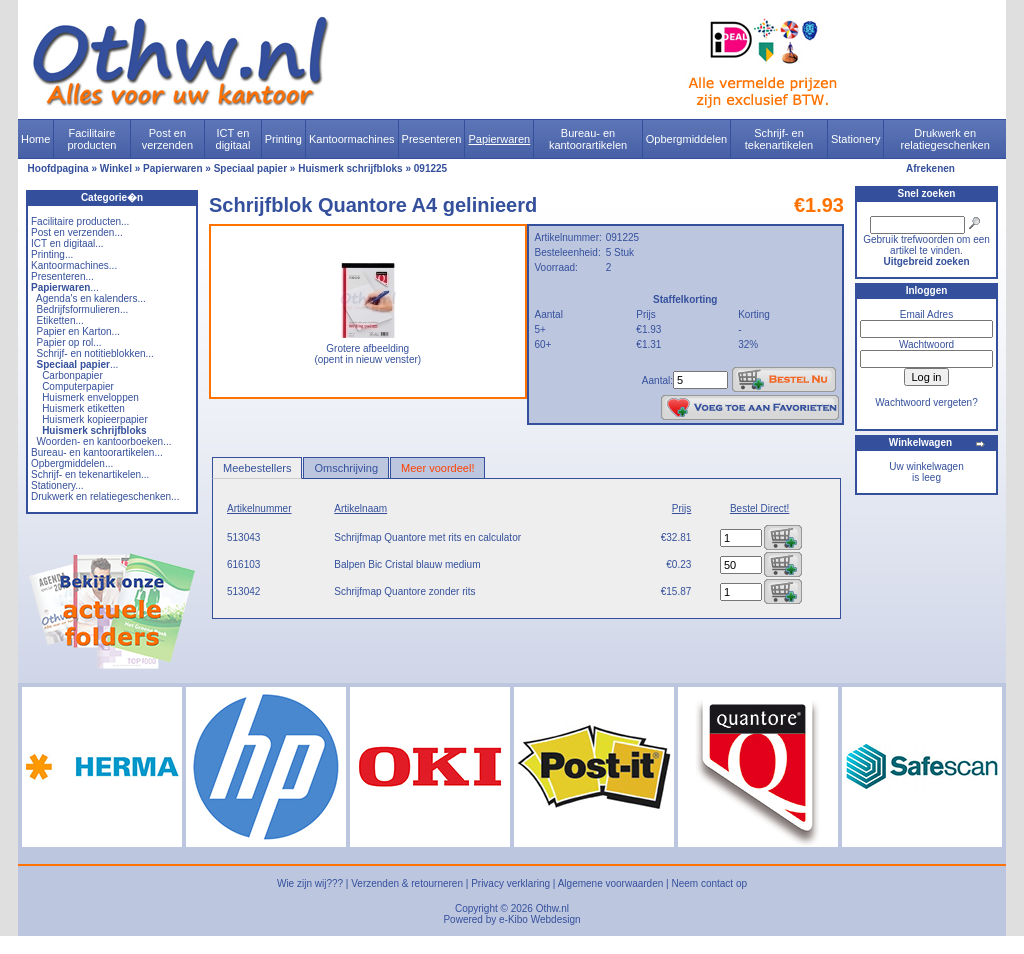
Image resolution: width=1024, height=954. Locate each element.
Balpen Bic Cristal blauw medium (407, 564)
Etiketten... (60, 320)
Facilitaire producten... (80, 221)
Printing (283, 139)
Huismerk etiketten (83, 408)
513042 (243, 591)
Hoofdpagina (58, 168)
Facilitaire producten (91, 139)
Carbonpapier (72, 375)
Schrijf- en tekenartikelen (779, 139)
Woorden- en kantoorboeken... (104, 441)
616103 (243, 564)
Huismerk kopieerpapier (95, 419)
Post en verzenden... (77, 232)
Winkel (116, 168)
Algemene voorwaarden (611, 883)
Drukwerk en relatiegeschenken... (105, 496)
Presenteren (432, 139)
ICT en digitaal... (67, 243)
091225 (430, 168)
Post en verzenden (167, 139)
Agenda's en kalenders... (91, 298)
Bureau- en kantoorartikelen (588, 139)
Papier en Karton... (78, 331)
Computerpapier (78, 386)
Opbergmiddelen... (72, 463)
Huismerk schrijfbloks (350, 168)
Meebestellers (257, 468)
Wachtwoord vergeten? (926, 402)
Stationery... (57, 485)
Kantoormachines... (74, 265)
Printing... (52, 254)
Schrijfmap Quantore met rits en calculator (427, 537)
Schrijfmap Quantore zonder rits (404, 591)
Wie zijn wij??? (310, 883)
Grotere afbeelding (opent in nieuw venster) (367, 349)
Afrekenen (930, 168)
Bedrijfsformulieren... (83, 309)
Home (35, 139)
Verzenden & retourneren (407, 883)
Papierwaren (499, 139)
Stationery (856, 139)
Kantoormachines (352, 139)
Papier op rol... (69, 342)
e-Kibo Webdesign (540, 919)
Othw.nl (552, 908)
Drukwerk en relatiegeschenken (945, 139)
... (65, 287)
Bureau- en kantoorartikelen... (97, 452)
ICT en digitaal (233, 139)
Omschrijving (346, 468)
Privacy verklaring (510, 883)
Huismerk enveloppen (90, 397)
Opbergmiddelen (686, 139)
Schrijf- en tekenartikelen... (90, 474)
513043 (243, 537)
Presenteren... (62, 276)
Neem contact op (709, 883)
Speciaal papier (250, 168)
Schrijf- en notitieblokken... (95, 353)
